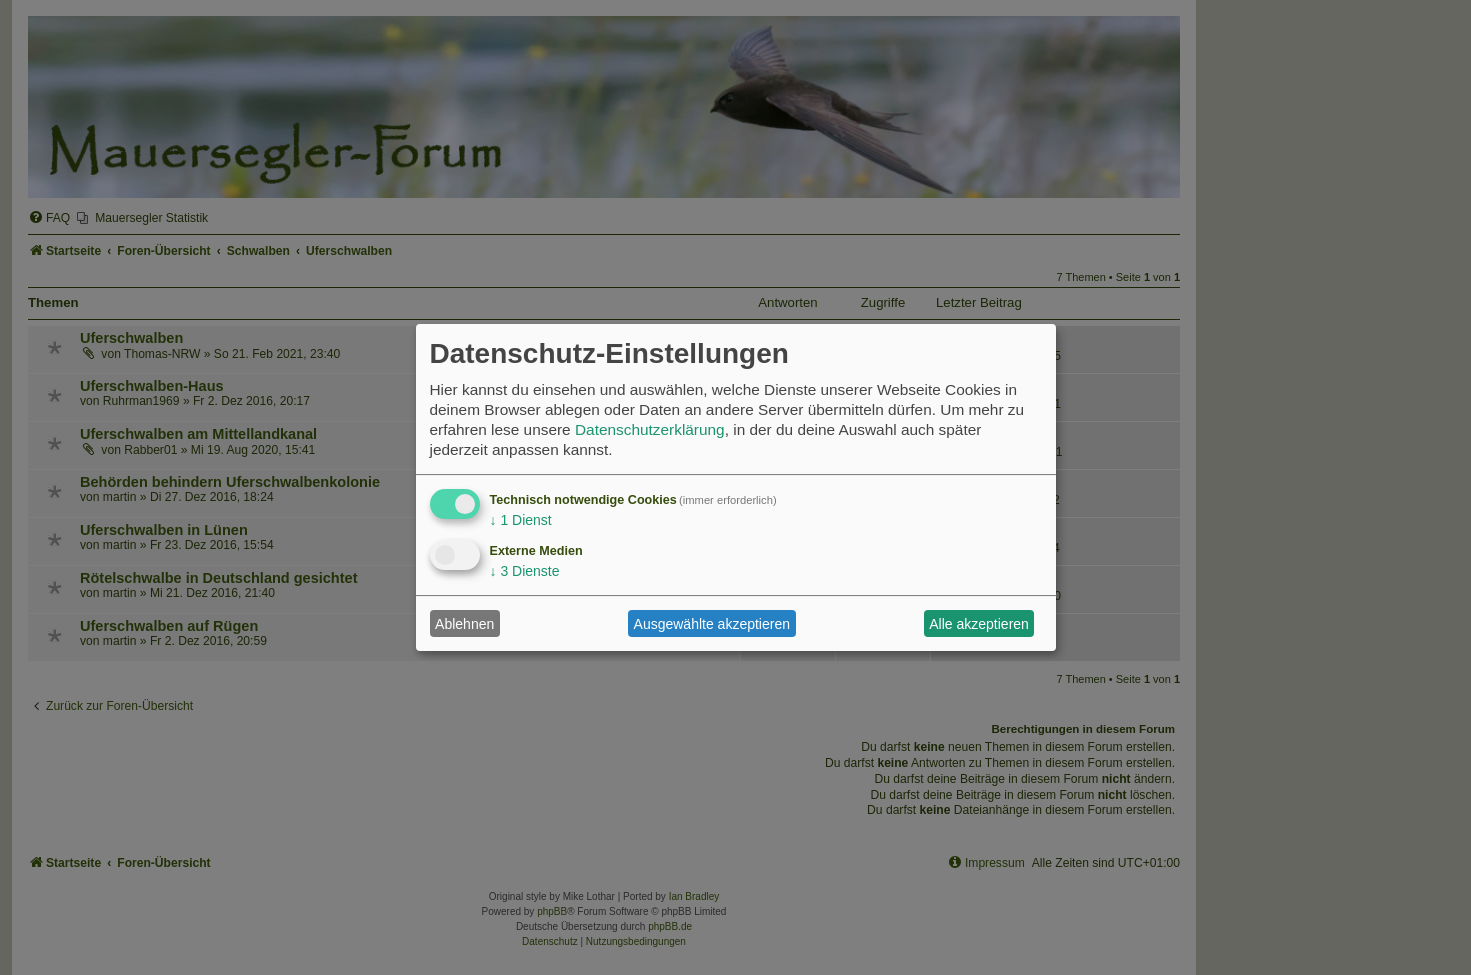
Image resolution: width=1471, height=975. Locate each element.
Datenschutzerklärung (650, 429)
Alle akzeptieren (979, 624)
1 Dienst (521, 520)
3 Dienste (525, 571)
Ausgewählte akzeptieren (712, 624)
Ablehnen (464, 624)
